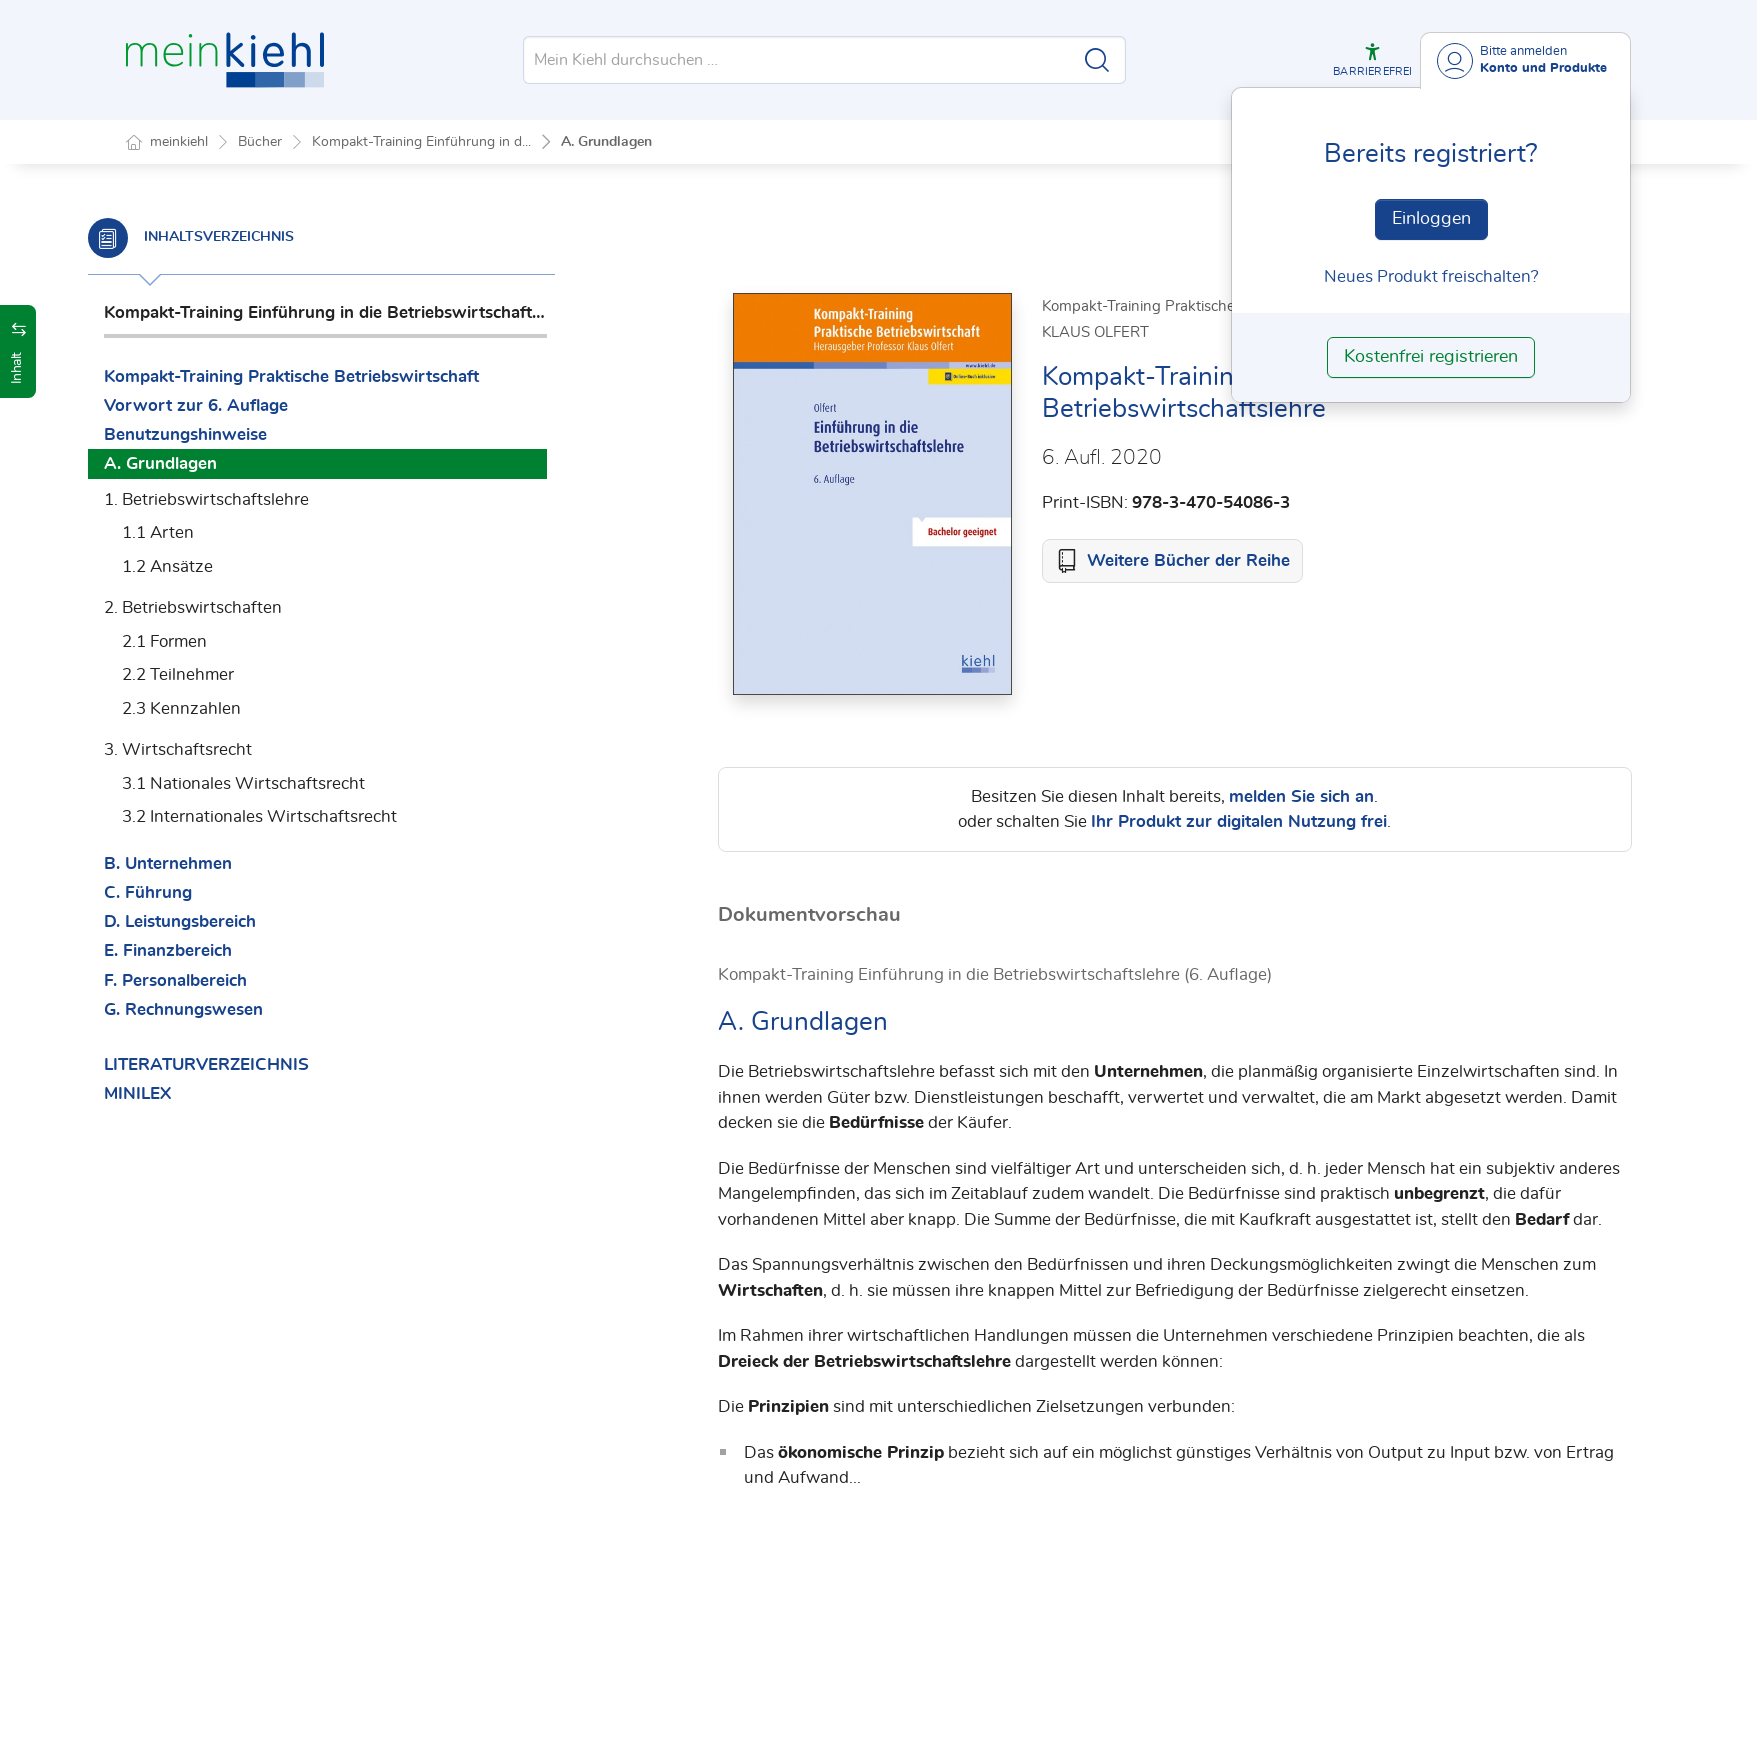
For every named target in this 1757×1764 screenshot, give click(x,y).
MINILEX (175, 1093)
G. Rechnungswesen (221, 1009)
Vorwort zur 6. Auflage (234, 405)
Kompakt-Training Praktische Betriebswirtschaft (329, 376)
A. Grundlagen (606, 142)
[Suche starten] (1097, 60)
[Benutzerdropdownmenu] (1525, 60)
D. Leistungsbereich (218, 921)
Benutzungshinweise (223, 434)
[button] (1372, 60)
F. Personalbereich (213, 980)
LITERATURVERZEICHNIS (244, 1064)
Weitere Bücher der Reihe (1188, 561)
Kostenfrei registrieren (1431, 357)
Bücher (260, 142)
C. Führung (186, 892)
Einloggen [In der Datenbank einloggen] (1431, 219)
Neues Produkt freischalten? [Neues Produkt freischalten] (1431, 276)
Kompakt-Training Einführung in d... (421, 142)
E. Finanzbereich (206, 950)
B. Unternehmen (206, 863)
